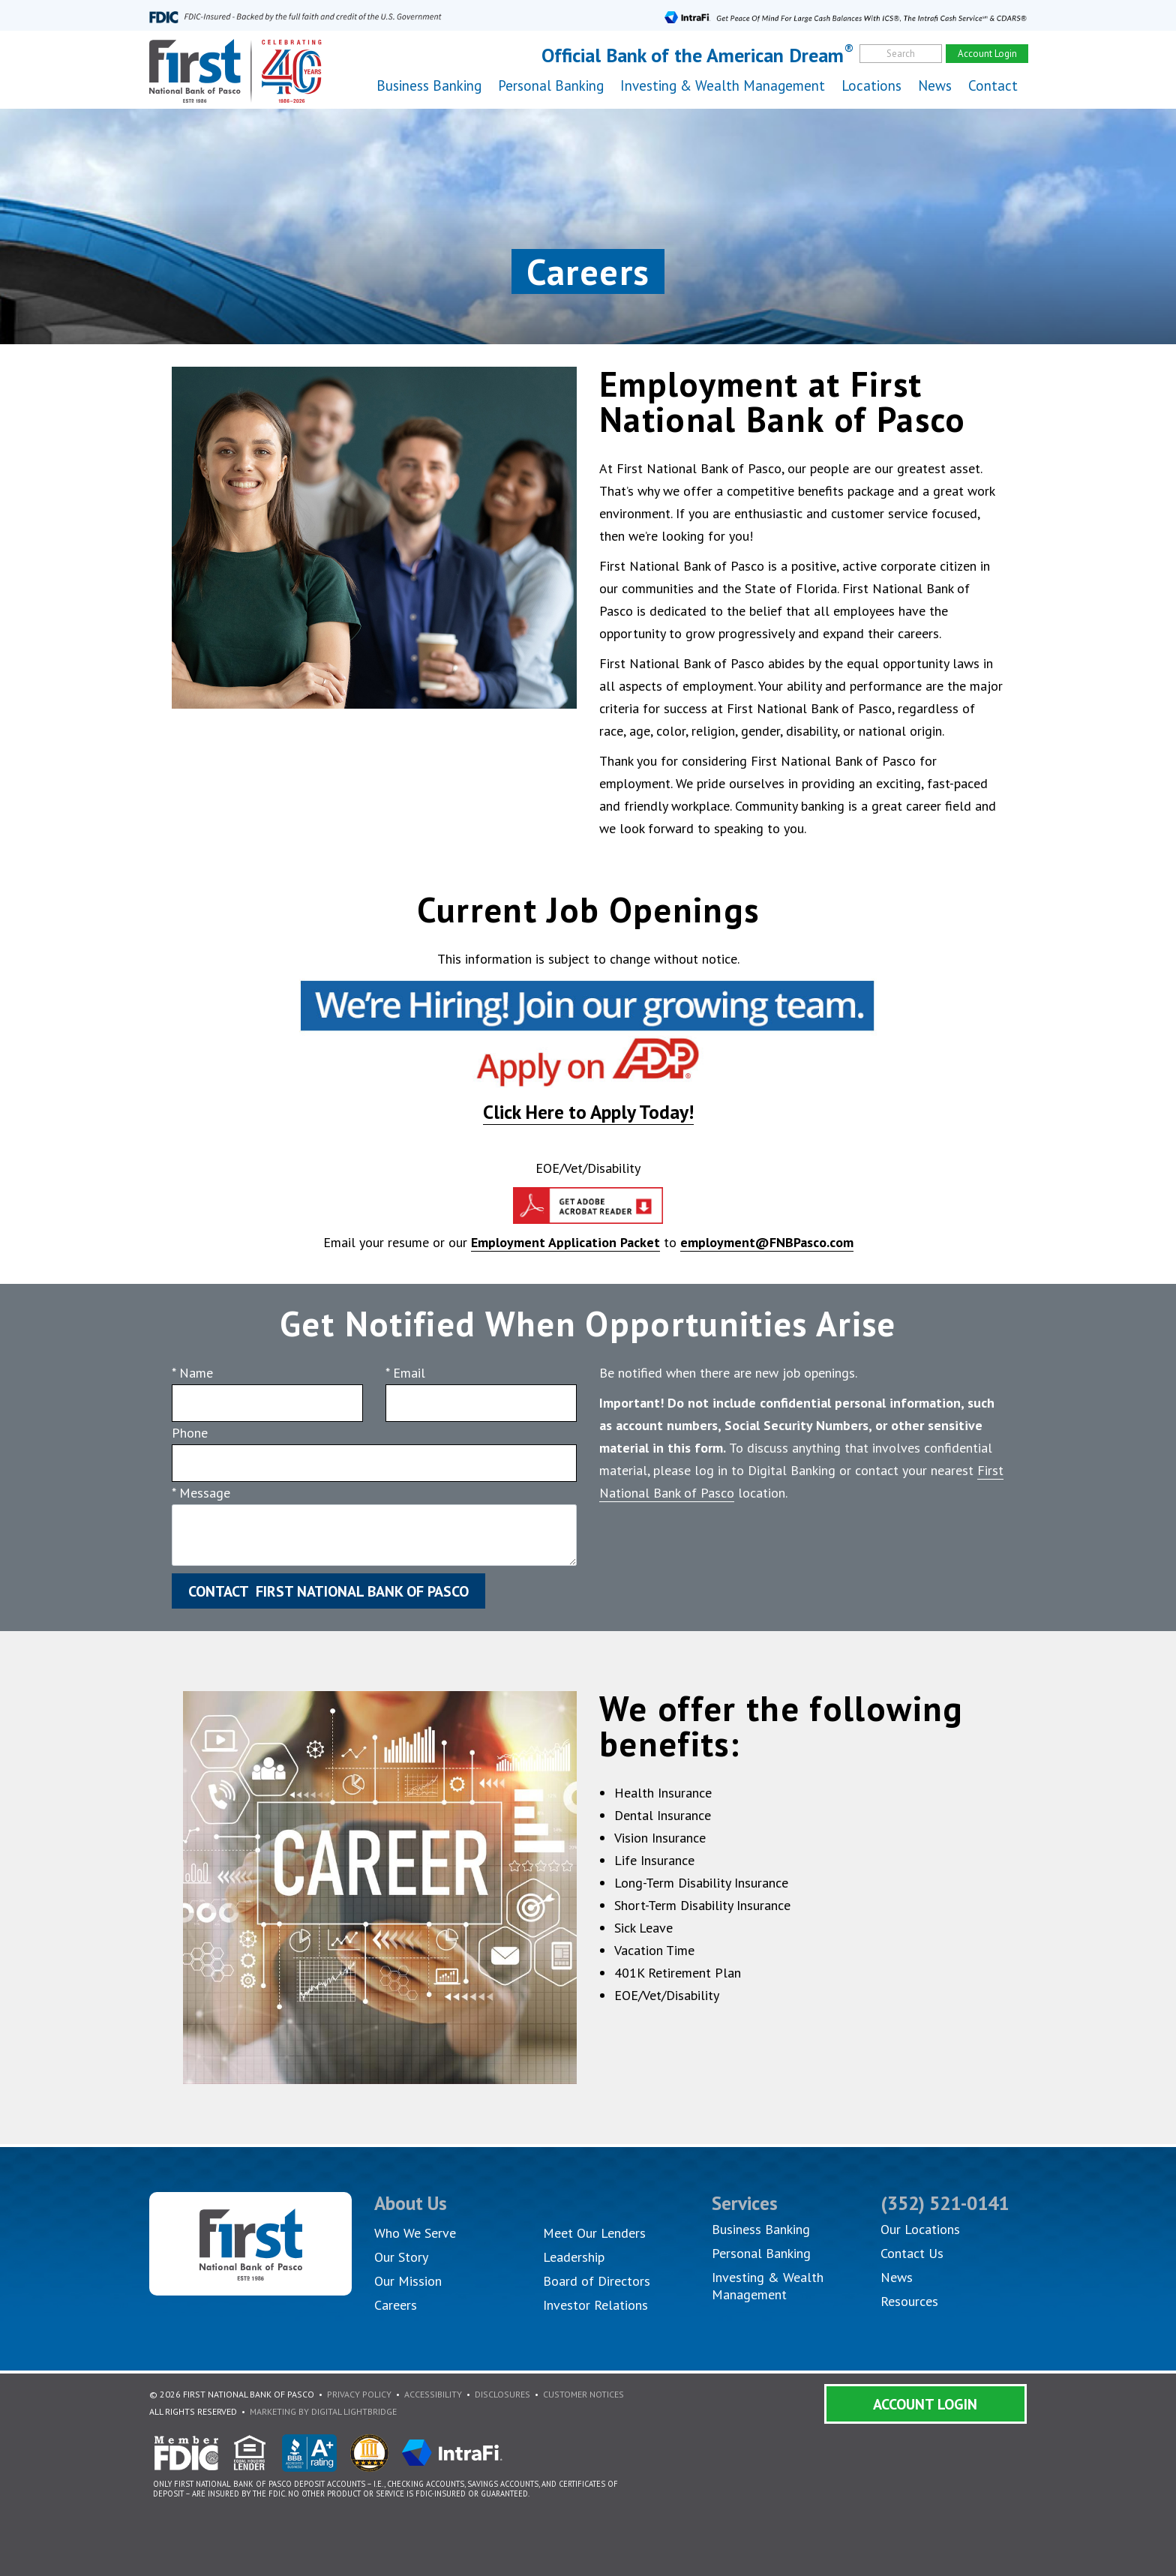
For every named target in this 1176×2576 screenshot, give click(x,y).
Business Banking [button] (429, 85)
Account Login (925, 2404)
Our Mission (408, 2281)
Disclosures (502, 2394)
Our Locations (920, 2229)
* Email (405, 1372)
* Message (201, 1492)
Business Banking (761, 2229)
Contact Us (912, 2253)
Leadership (573, 2257)
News (935, 85)
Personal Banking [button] (551, 85)
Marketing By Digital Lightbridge (323, 2411)
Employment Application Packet (565, 1242)
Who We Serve (415, 2233)
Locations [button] (872, 85)
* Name (192, 1372)
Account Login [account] (987, 53)
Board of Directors (596, 2281)
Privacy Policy (359, 2394)
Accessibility (433, 2394)
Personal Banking (761, 2253)
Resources (909, 2301)
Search (900, 53)
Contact (993, 85)
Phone (190, 1432)
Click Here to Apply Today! (588, 1111)
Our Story (401, 2257)
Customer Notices (583, 2394)
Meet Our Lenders (594, 2233)
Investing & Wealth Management (722, 85)
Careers (395, 2305)
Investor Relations (595, 2305)
